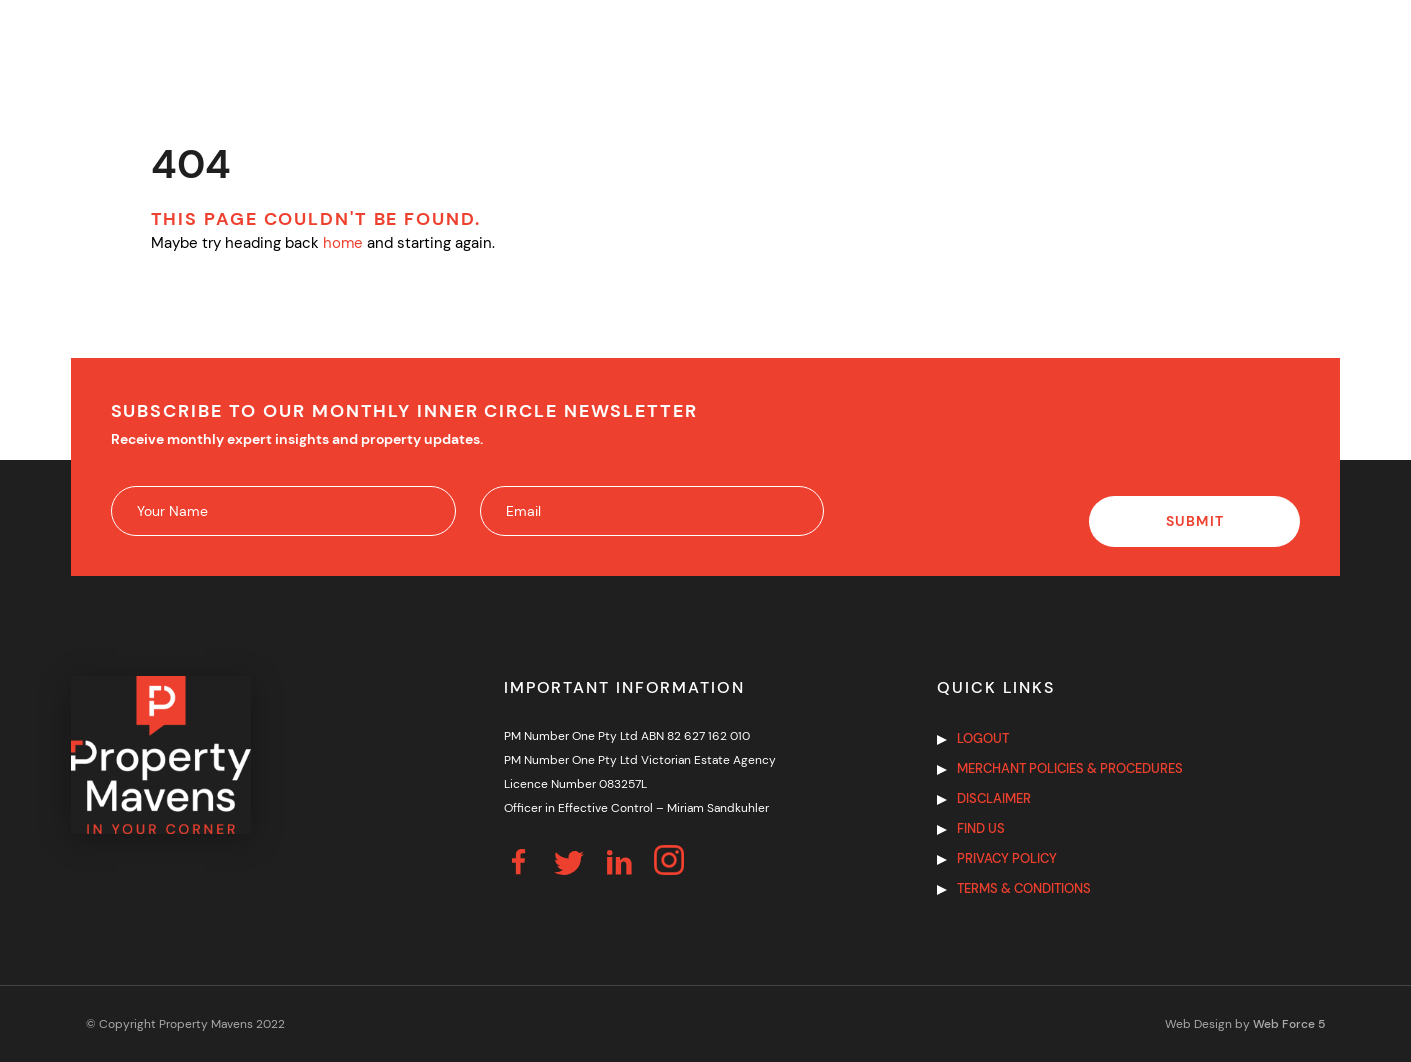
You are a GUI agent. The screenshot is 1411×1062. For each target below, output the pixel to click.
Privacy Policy (1007, 858)
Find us (981, 828)
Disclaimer (994, 798)
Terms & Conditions (1024, 888)
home (343, 243)
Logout (983, 738)
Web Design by (1245, 1024)
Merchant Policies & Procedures (1070, 768)
